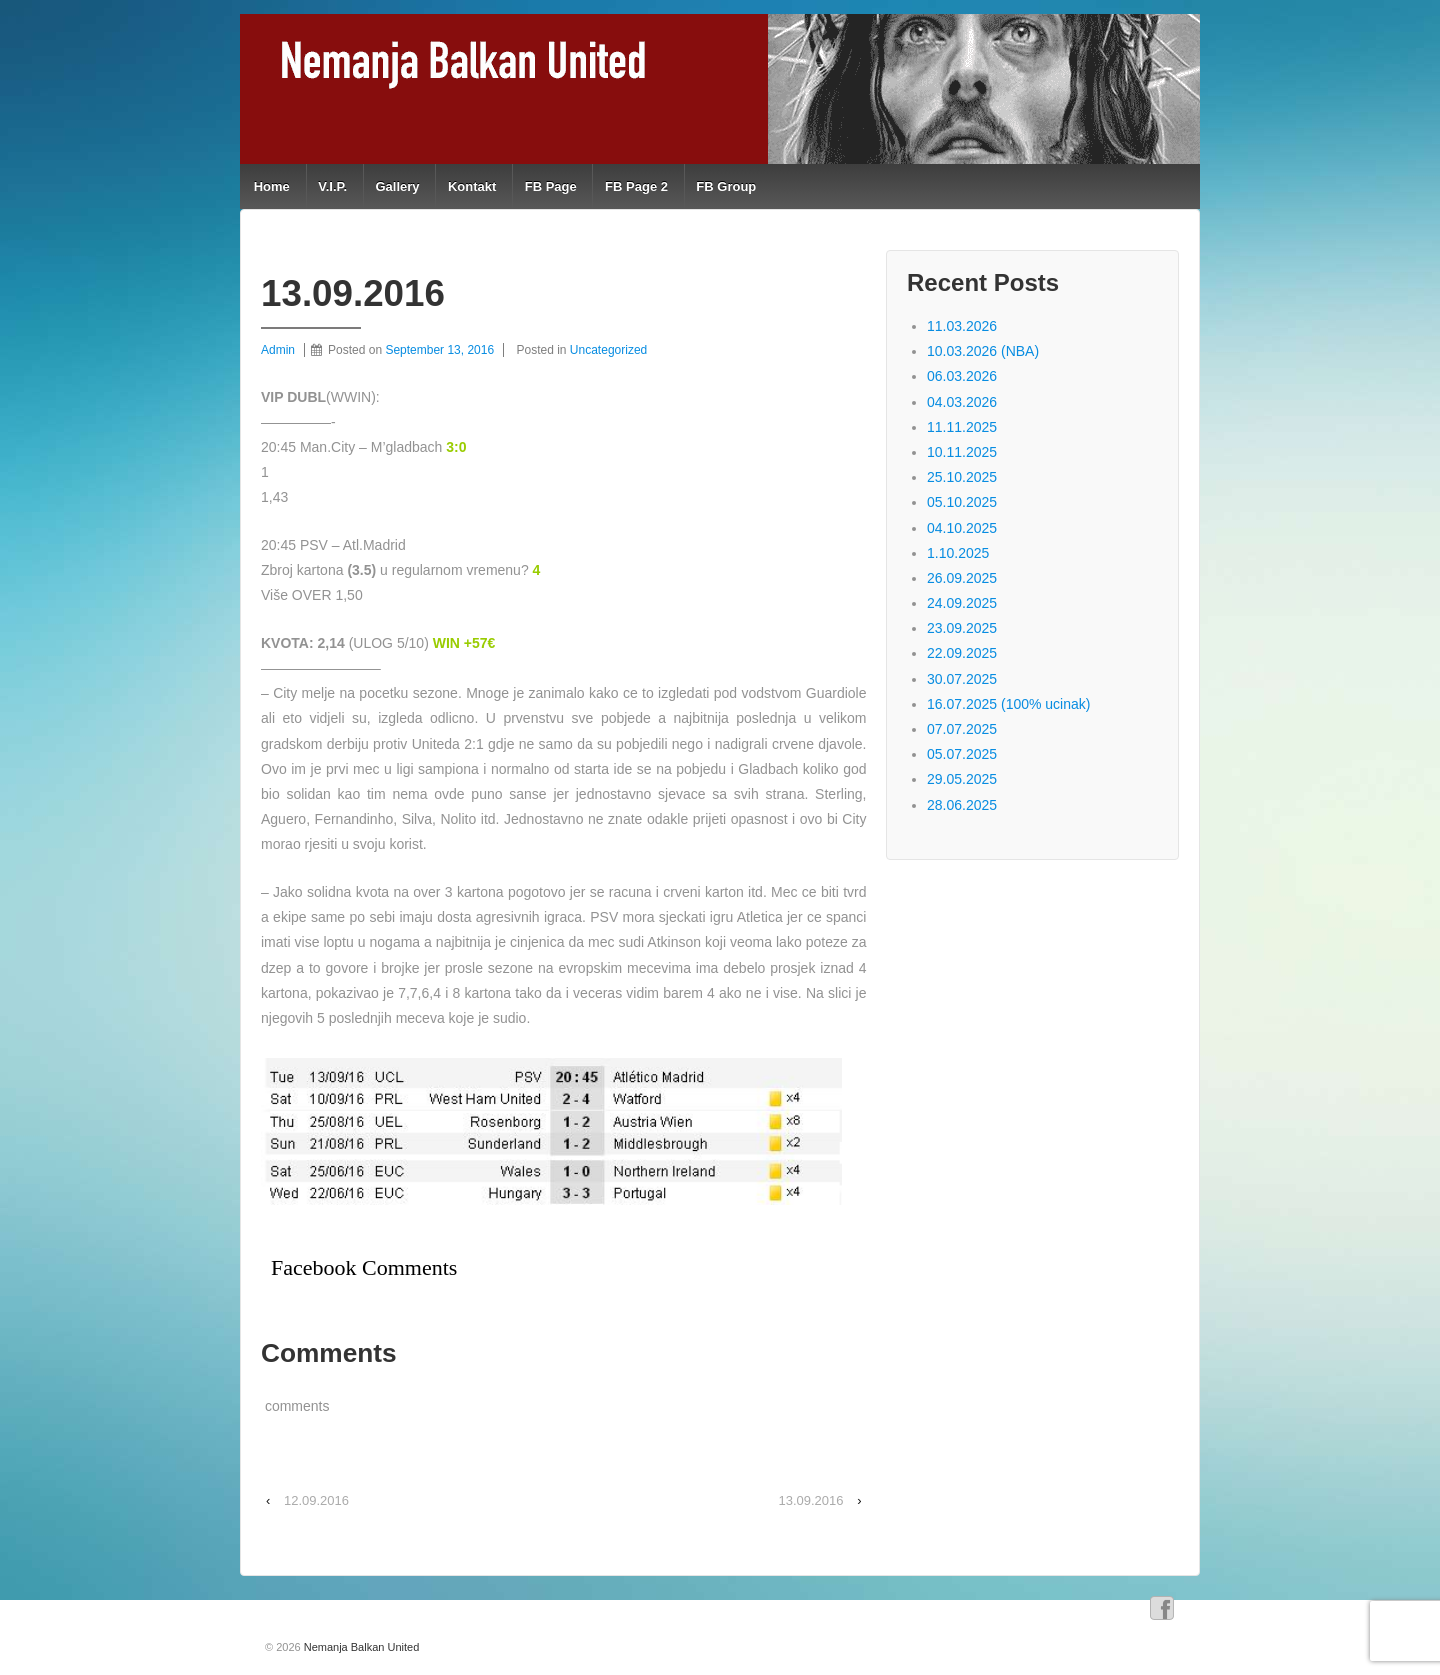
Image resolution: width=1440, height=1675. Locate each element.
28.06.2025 (962, 805)
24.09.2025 (962, 603)
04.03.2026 (962, 402)
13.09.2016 (810, 1500)
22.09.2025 (962, 653)
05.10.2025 (962, 502)
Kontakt (472, 186)
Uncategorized (608, 350)
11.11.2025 (962, 427)
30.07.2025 (962, 679)
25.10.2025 (962, 477)
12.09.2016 (316, 1500)
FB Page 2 (636, 186)
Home (272, 186)
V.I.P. (332, 186)
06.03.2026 (962, 376)
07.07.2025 (962, 729)
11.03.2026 (962, 326)
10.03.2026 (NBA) (983, 351)
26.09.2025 (962, 578)
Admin (278, 350)
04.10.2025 (962, 528)
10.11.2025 (962, 452)
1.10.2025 (958, 553)
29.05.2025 (962, 779)
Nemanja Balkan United (360, 1647)
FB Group (726, 186)
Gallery (397, 186)
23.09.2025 (962, 628)
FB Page (551, 186)
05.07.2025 (962, 754)
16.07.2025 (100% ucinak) (1008, 704)
